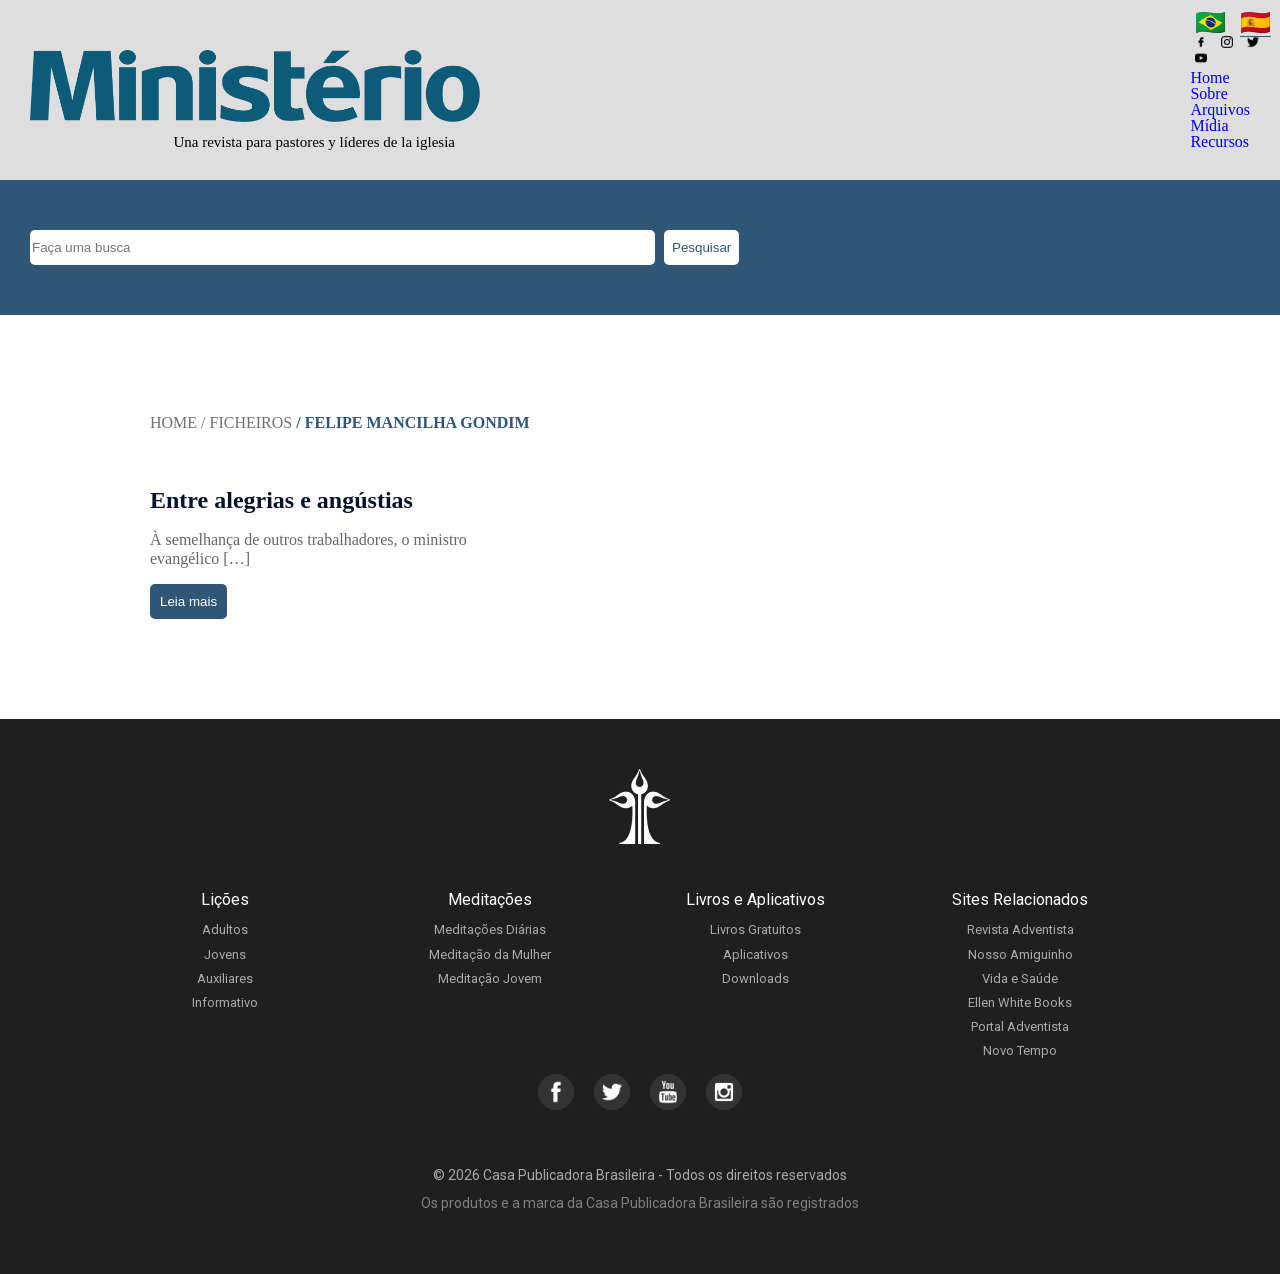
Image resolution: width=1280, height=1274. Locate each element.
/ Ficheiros (246, 422)
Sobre (1208, 93)
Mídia (1209, 125)
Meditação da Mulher (490, 954)
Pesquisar (701, 247)
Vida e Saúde (1020, 978)
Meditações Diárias (490, 929)
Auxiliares (225, 978)
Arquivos (1220, 109)
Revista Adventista (1020, 929)
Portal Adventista (1020, 1026)
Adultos (225, 929)
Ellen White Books (1020, 1002)
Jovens (225, 954)
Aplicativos (755, 954)
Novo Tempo (1020, 1050)
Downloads (755, 978)
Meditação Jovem (490, 978)
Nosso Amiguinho (1020, 954)
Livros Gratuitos (755, 929)
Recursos (1219, 141)
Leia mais (188, 601)
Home (1209, 77)
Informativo (225, 1002)
